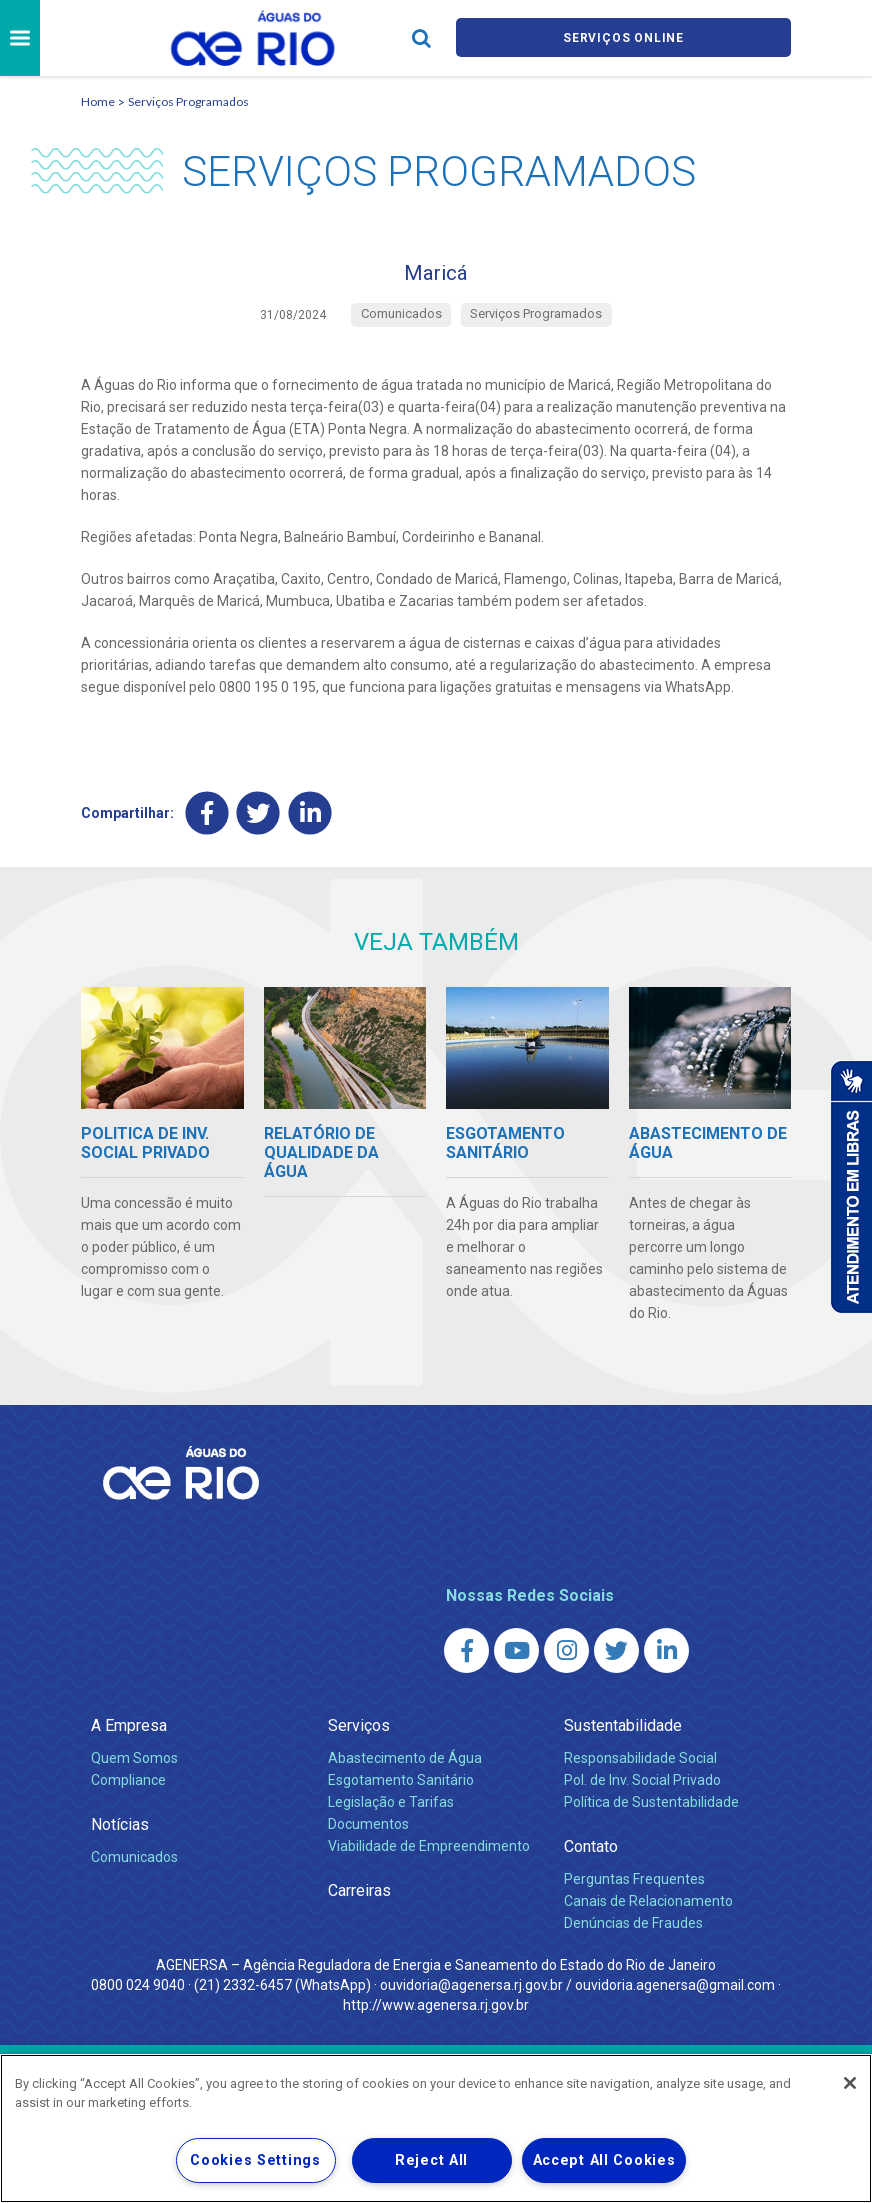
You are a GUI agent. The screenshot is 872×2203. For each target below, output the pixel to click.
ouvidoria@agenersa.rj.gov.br (471, 1993)
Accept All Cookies (604, 2160)
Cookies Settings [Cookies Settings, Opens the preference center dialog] (255, 2160)
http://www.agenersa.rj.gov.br (436, 2013)
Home (98, 101)
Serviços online (624, 38)
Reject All (431, 2160)
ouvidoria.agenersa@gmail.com (675, 1993)
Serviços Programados (188, 101)
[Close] (850, 2083)
